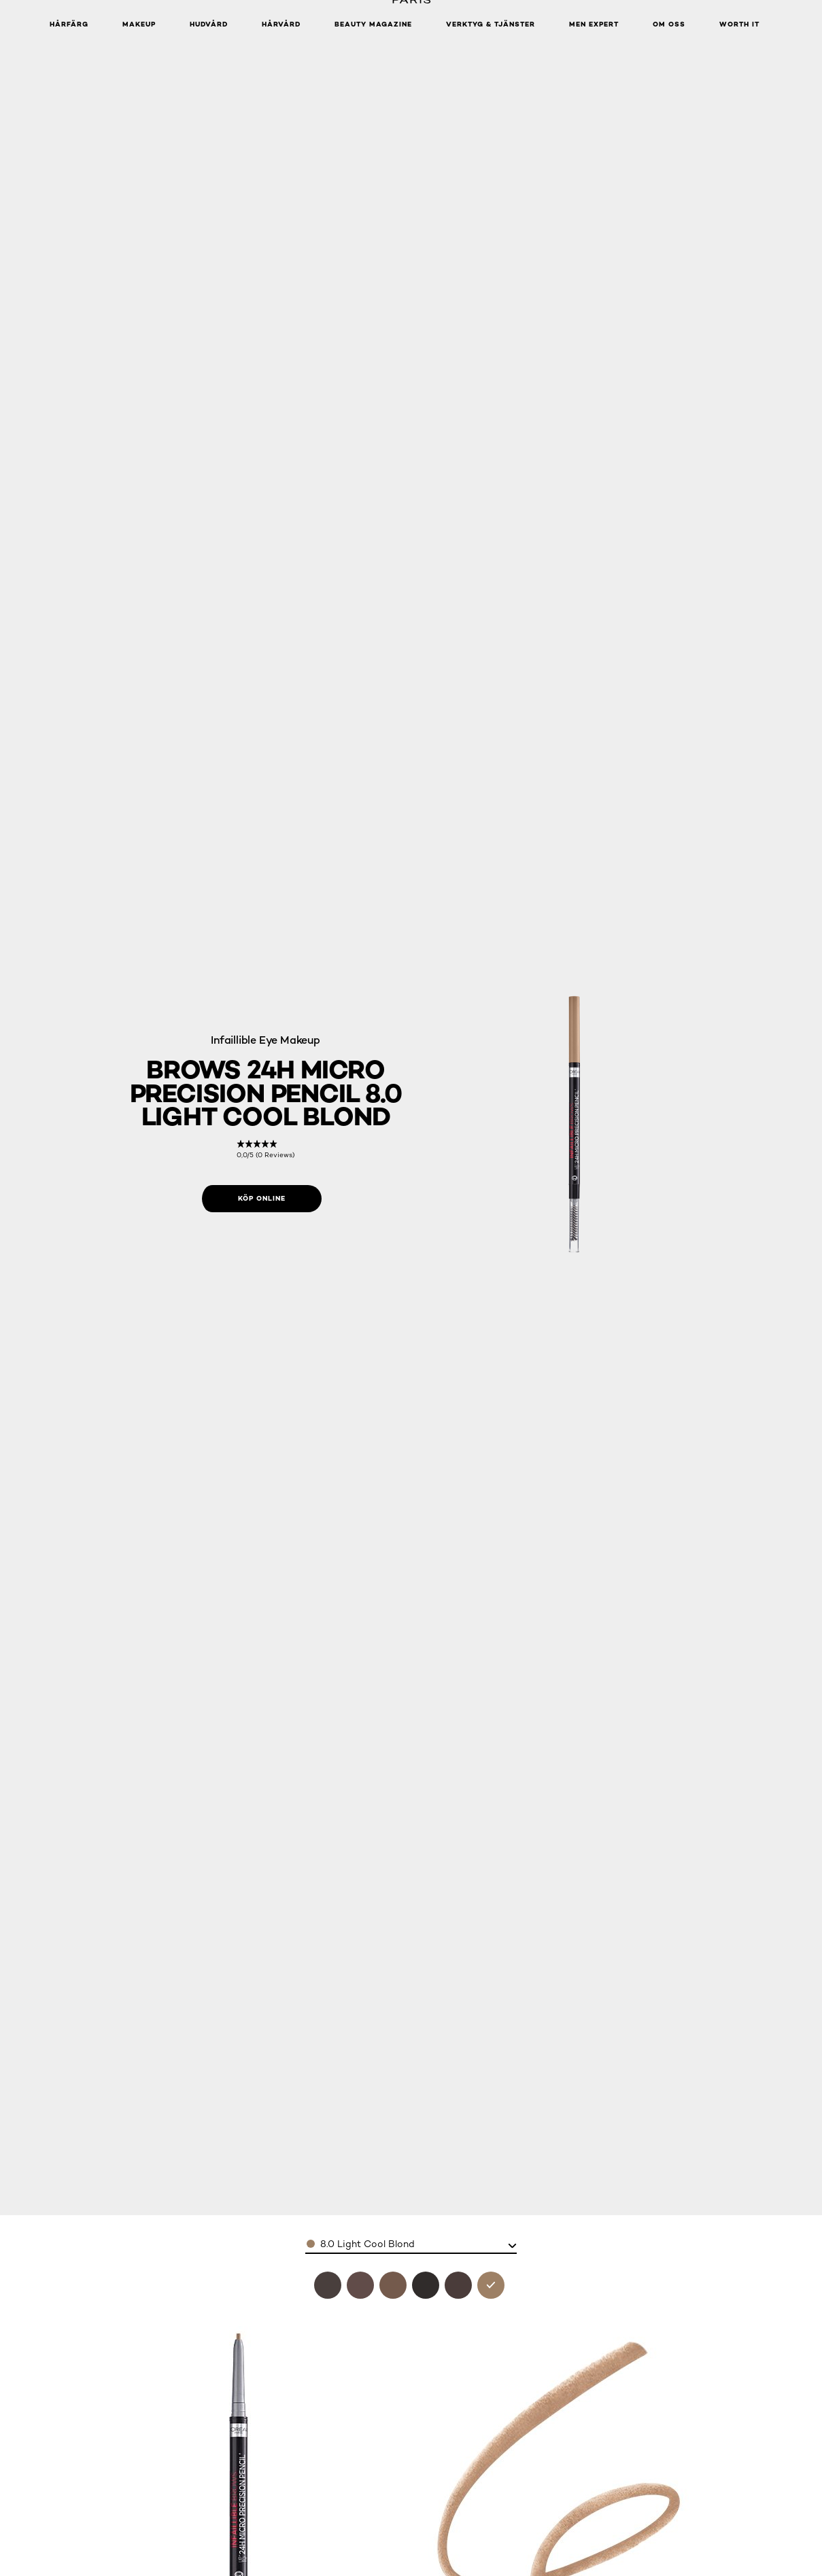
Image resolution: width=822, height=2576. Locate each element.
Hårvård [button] (281, 24)
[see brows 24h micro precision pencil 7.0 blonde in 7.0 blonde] (393, 2285)
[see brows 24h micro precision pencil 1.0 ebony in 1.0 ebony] (425, 2285)
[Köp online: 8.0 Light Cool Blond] (262, 1198)
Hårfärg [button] (69, 24)
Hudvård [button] (209, 24)
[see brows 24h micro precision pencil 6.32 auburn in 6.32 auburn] (360, 2285)
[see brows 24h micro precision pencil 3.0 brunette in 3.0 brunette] (327, 2285)
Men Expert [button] (594, 24)
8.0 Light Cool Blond (367, 2243)
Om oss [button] (669, 24)
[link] (265, 1149)
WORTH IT (739, 24)
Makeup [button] (139, 24)
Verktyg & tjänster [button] (490, 24)
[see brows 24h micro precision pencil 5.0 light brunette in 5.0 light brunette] (458, 2285)
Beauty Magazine (373, 24)
